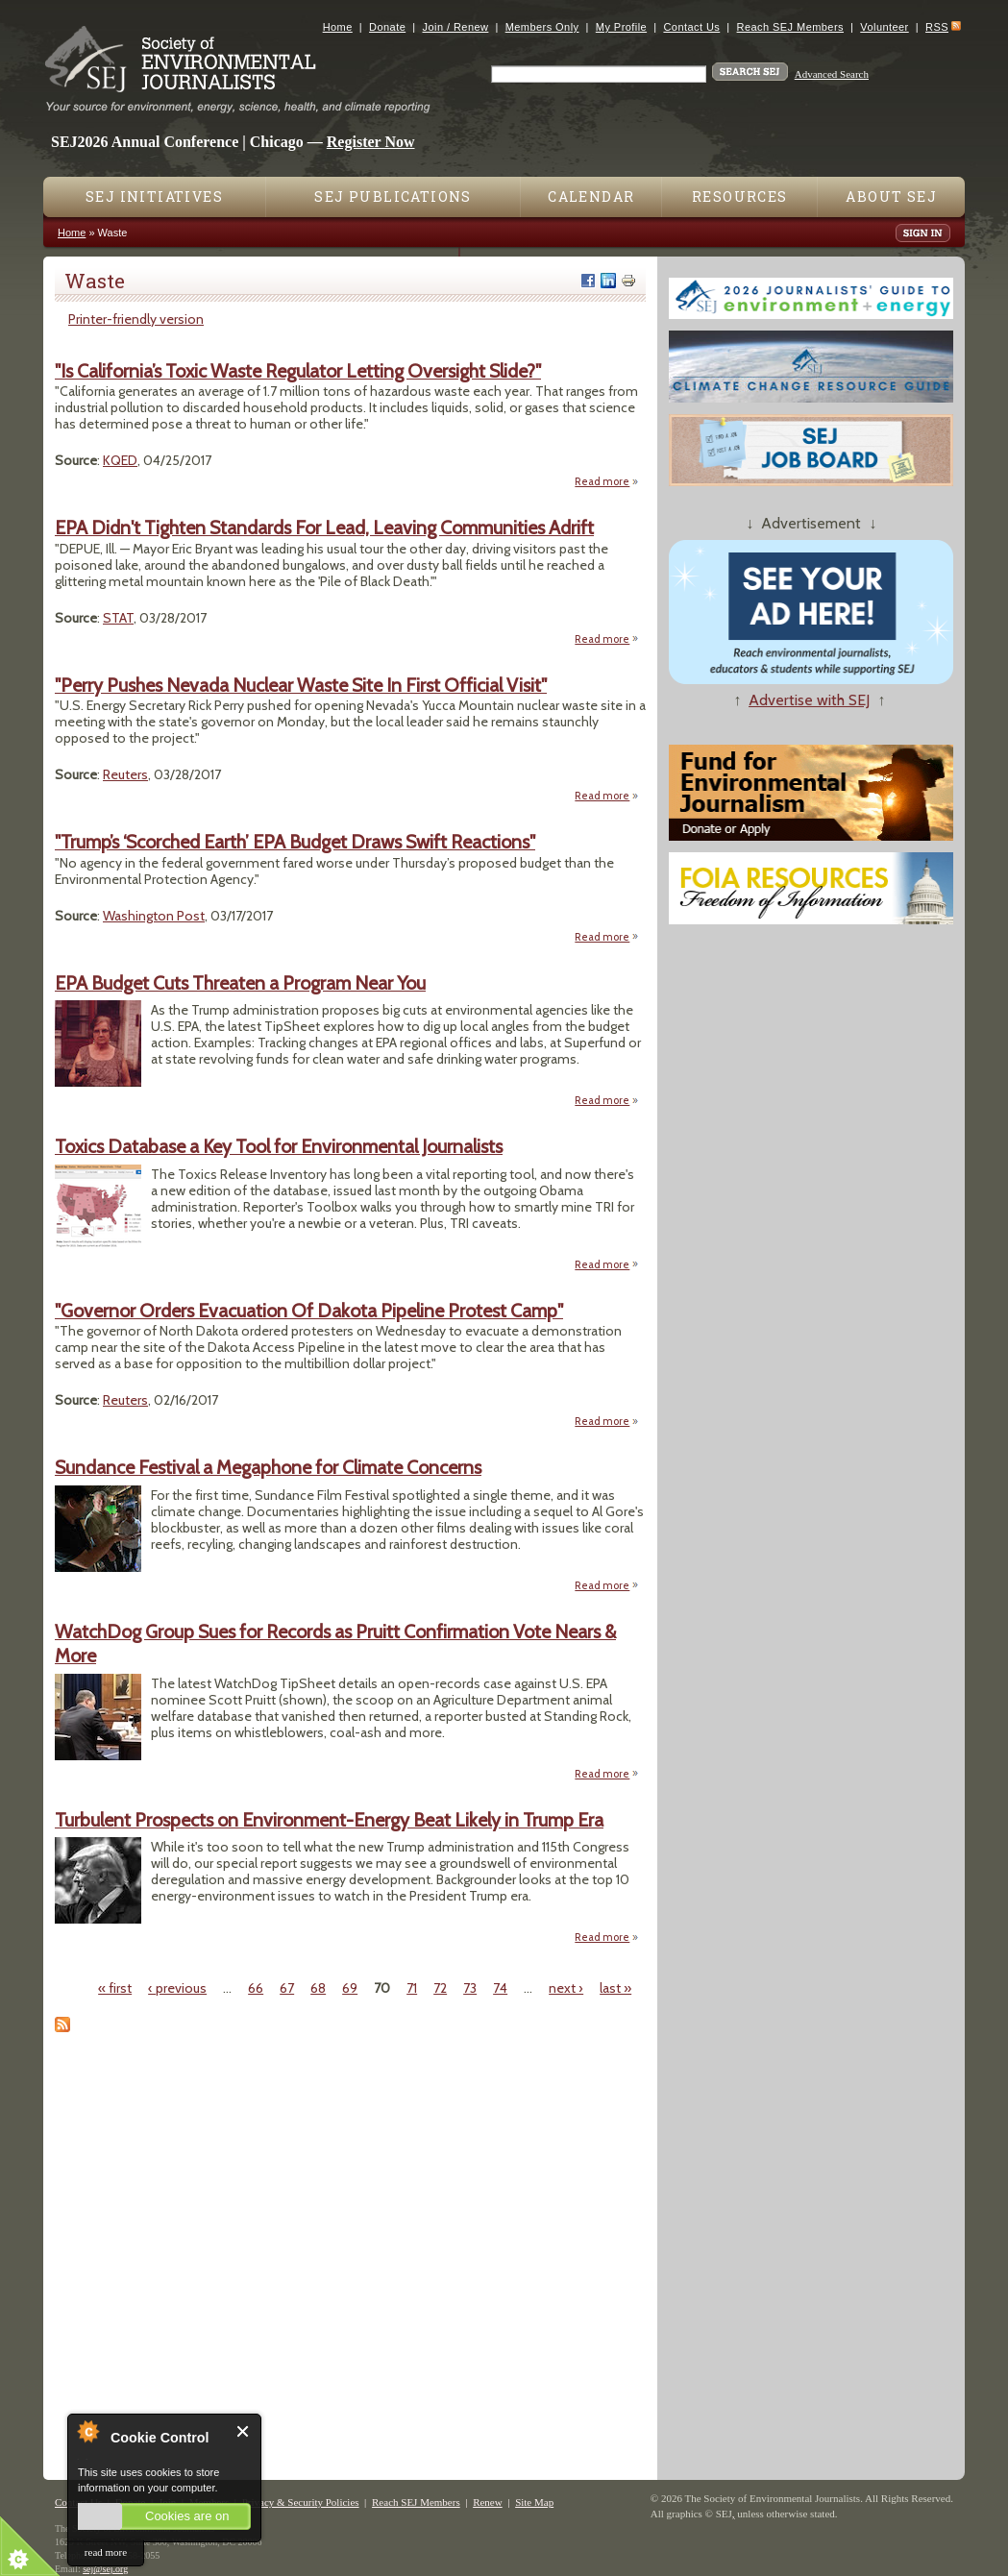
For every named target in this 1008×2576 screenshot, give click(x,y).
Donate (387, 27)
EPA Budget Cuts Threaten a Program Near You (240, 982)
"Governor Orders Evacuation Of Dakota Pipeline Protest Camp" (309, 1310)
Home (338, 27)
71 (411, 1988)
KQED (120, 460)
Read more (607, 481)
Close (243, 2431)
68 (318, 1988)
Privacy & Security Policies (300, 2502)
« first (115, 1988)
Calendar (591, 196)
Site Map (534, 2502)
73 (470, 1988)
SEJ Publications (392, 196)
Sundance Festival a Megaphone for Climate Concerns (268, 1467)
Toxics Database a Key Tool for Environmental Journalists (279, 1146)
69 (349, 1988)
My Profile (621, 27)
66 (255, 1988)
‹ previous (177, 1988)
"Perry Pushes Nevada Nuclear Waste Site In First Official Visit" (301, 685)
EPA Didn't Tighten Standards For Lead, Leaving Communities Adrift (324, 527)
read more (106, 2552)
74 (500, 1988)
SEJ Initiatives (154, 196)
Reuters (125, 774)
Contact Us (691, 27)
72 (440, 1988)
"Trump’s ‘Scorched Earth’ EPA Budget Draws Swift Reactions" (295, 841)
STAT (118, 617)
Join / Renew (456, 27)
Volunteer (884, 27)
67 (287, 1988)
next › (566, 1988)
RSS (936, 27)
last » (615, 1988)
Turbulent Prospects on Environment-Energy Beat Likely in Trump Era (329, 1819)
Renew (488, 2502)
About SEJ (891, 196)
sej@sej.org (105, 2569)
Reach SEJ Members (790, 27)
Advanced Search (832, 74)
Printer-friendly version (136, 319)
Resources (740, 196)
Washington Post (154, 915)
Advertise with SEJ (809, 700)
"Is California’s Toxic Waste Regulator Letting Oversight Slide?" (298, 370)
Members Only (542, 27)
